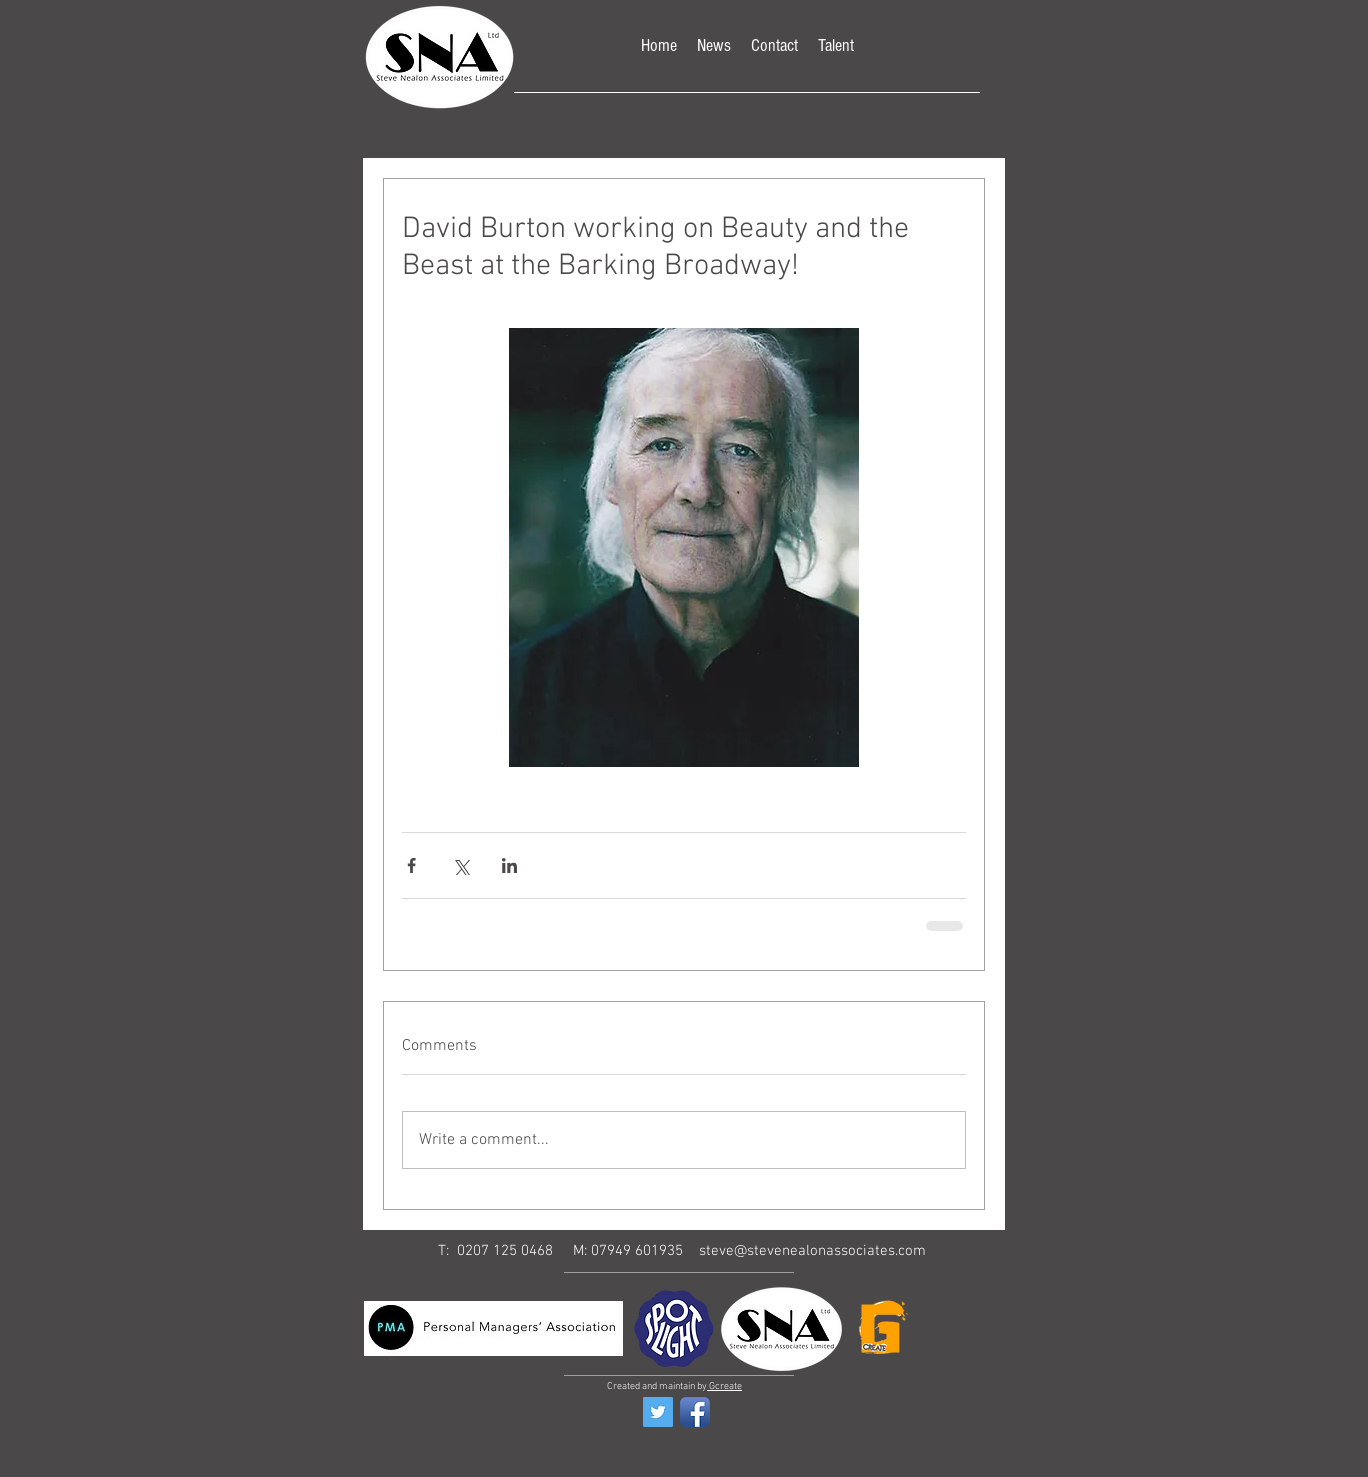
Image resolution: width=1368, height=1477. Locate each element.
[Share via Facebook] (411, 865)
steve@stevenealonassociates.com (812, 1251)
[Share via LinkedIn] (509, 865)
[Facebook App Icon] (695, 1412)
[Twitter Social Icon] (658, 1412)
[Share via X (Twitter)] (460, 865)
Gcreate (724, 1386)
